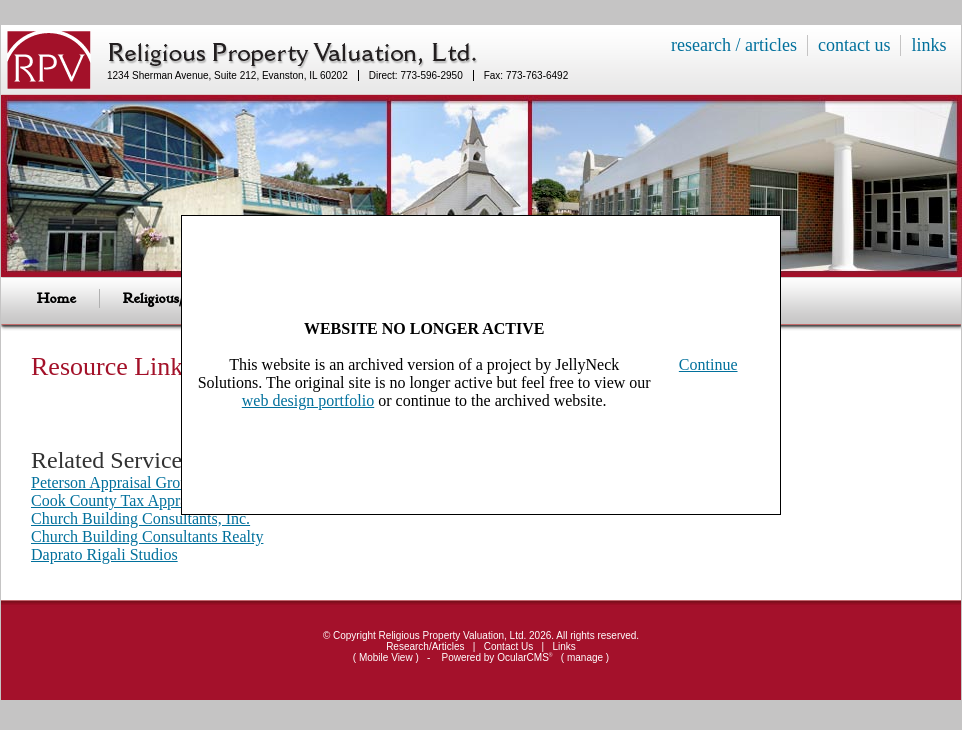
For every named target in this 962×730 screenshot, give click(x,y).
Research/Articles (425, 646)
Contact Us (508, 646)
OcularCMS (524, 657)
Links (564, 646)
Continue (708, 364)
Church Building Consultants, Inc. (140, 518)
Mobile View (386, 657)
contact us (854, 45)
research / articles (734, 45)
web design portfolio (308, 400)
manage (585, 657)
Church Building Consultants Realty (147, 536)
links (928, 45)
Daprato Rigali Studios (104, 554)
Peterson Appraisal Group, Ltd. (131, 482)
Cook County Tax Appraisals (123, 500)
